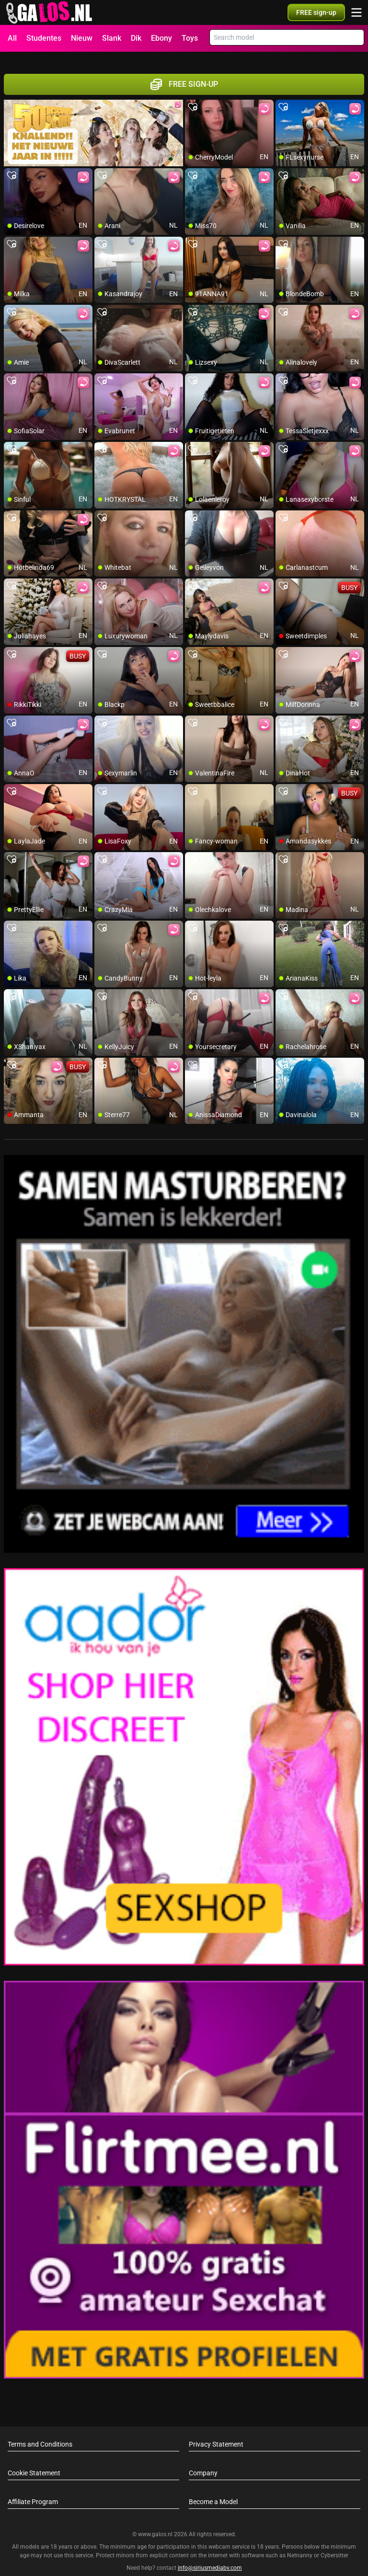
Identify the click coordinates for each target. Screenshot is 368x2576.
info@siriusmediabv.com (210, 2556)
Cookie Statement (34, 2462)
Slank (111, 38)
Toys (190, 38)
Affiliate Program (33, 2491)
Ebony (161, 38)
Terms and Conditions (40, 2433)
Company (203, 2462)
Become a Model (213, 2491)
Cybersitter (334, 2544)
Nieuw (81, 38)
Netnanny (300, 2544)
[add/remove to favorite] (192, 96)
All (12, 38)
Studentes (43, 38)
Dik (136, 38)
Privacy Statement (216, 2433)
